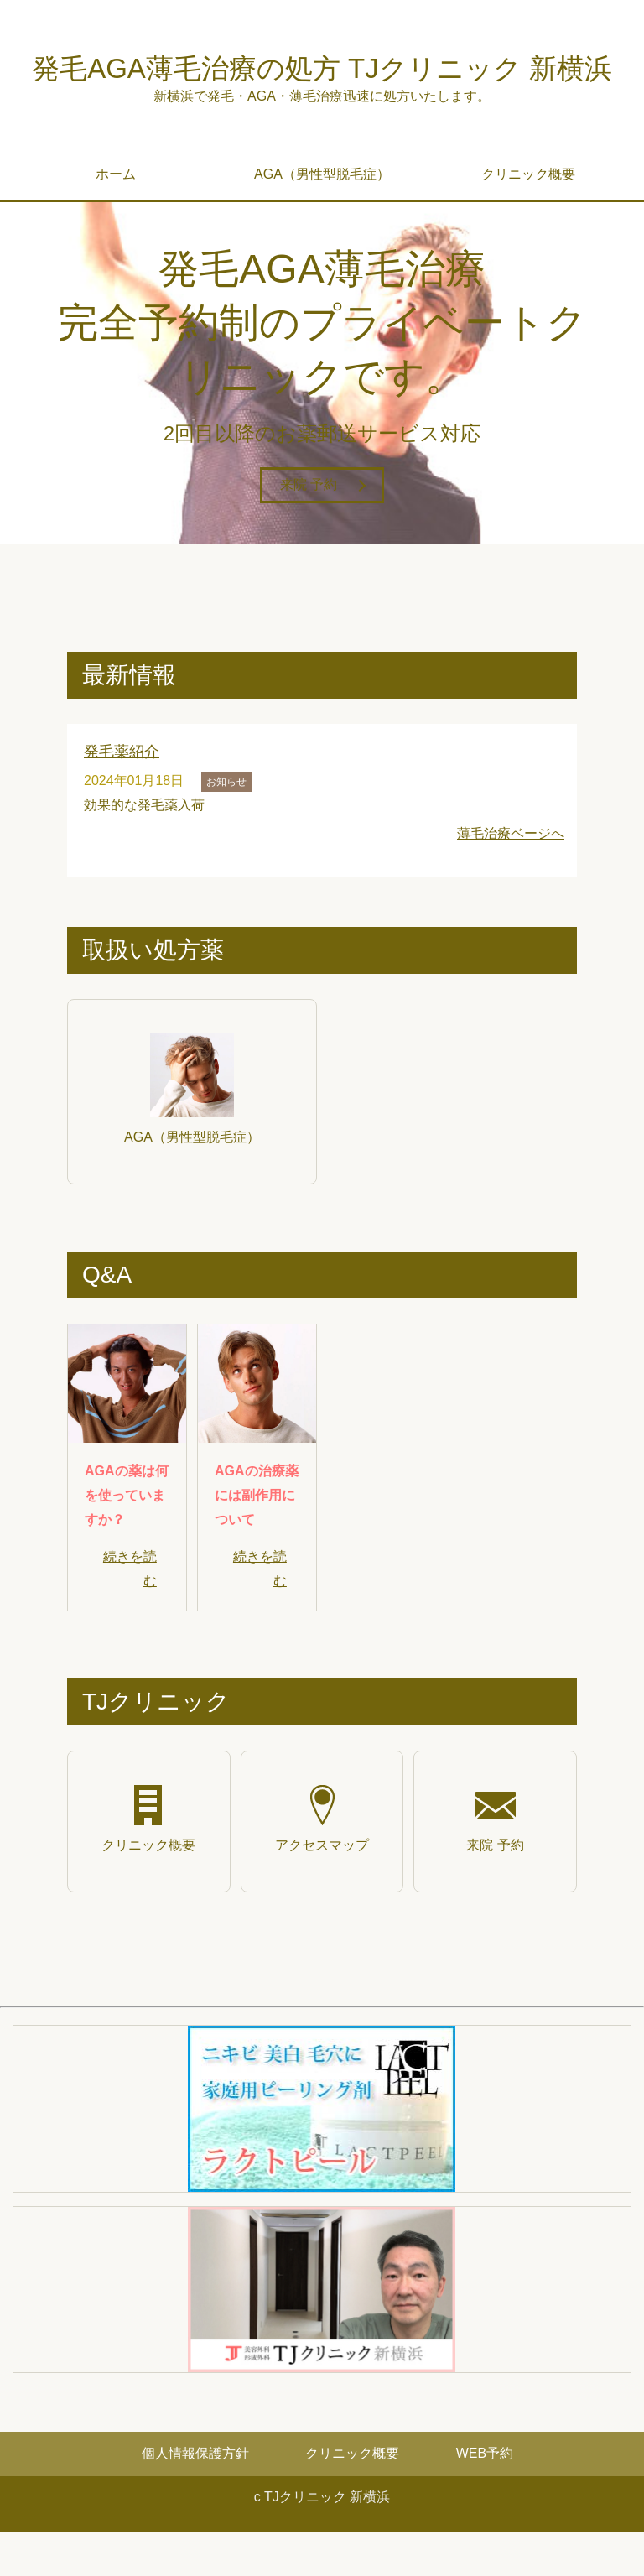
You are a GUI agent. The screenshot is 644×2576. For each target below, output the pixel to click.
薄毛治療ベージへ (510, 877)
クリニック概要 (528, 218)
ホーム (116, 218)
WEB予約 (484, 2497)
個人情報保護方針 (195, 2497)
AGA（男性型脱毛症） (322, 218)
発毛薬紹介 (121, 796)
